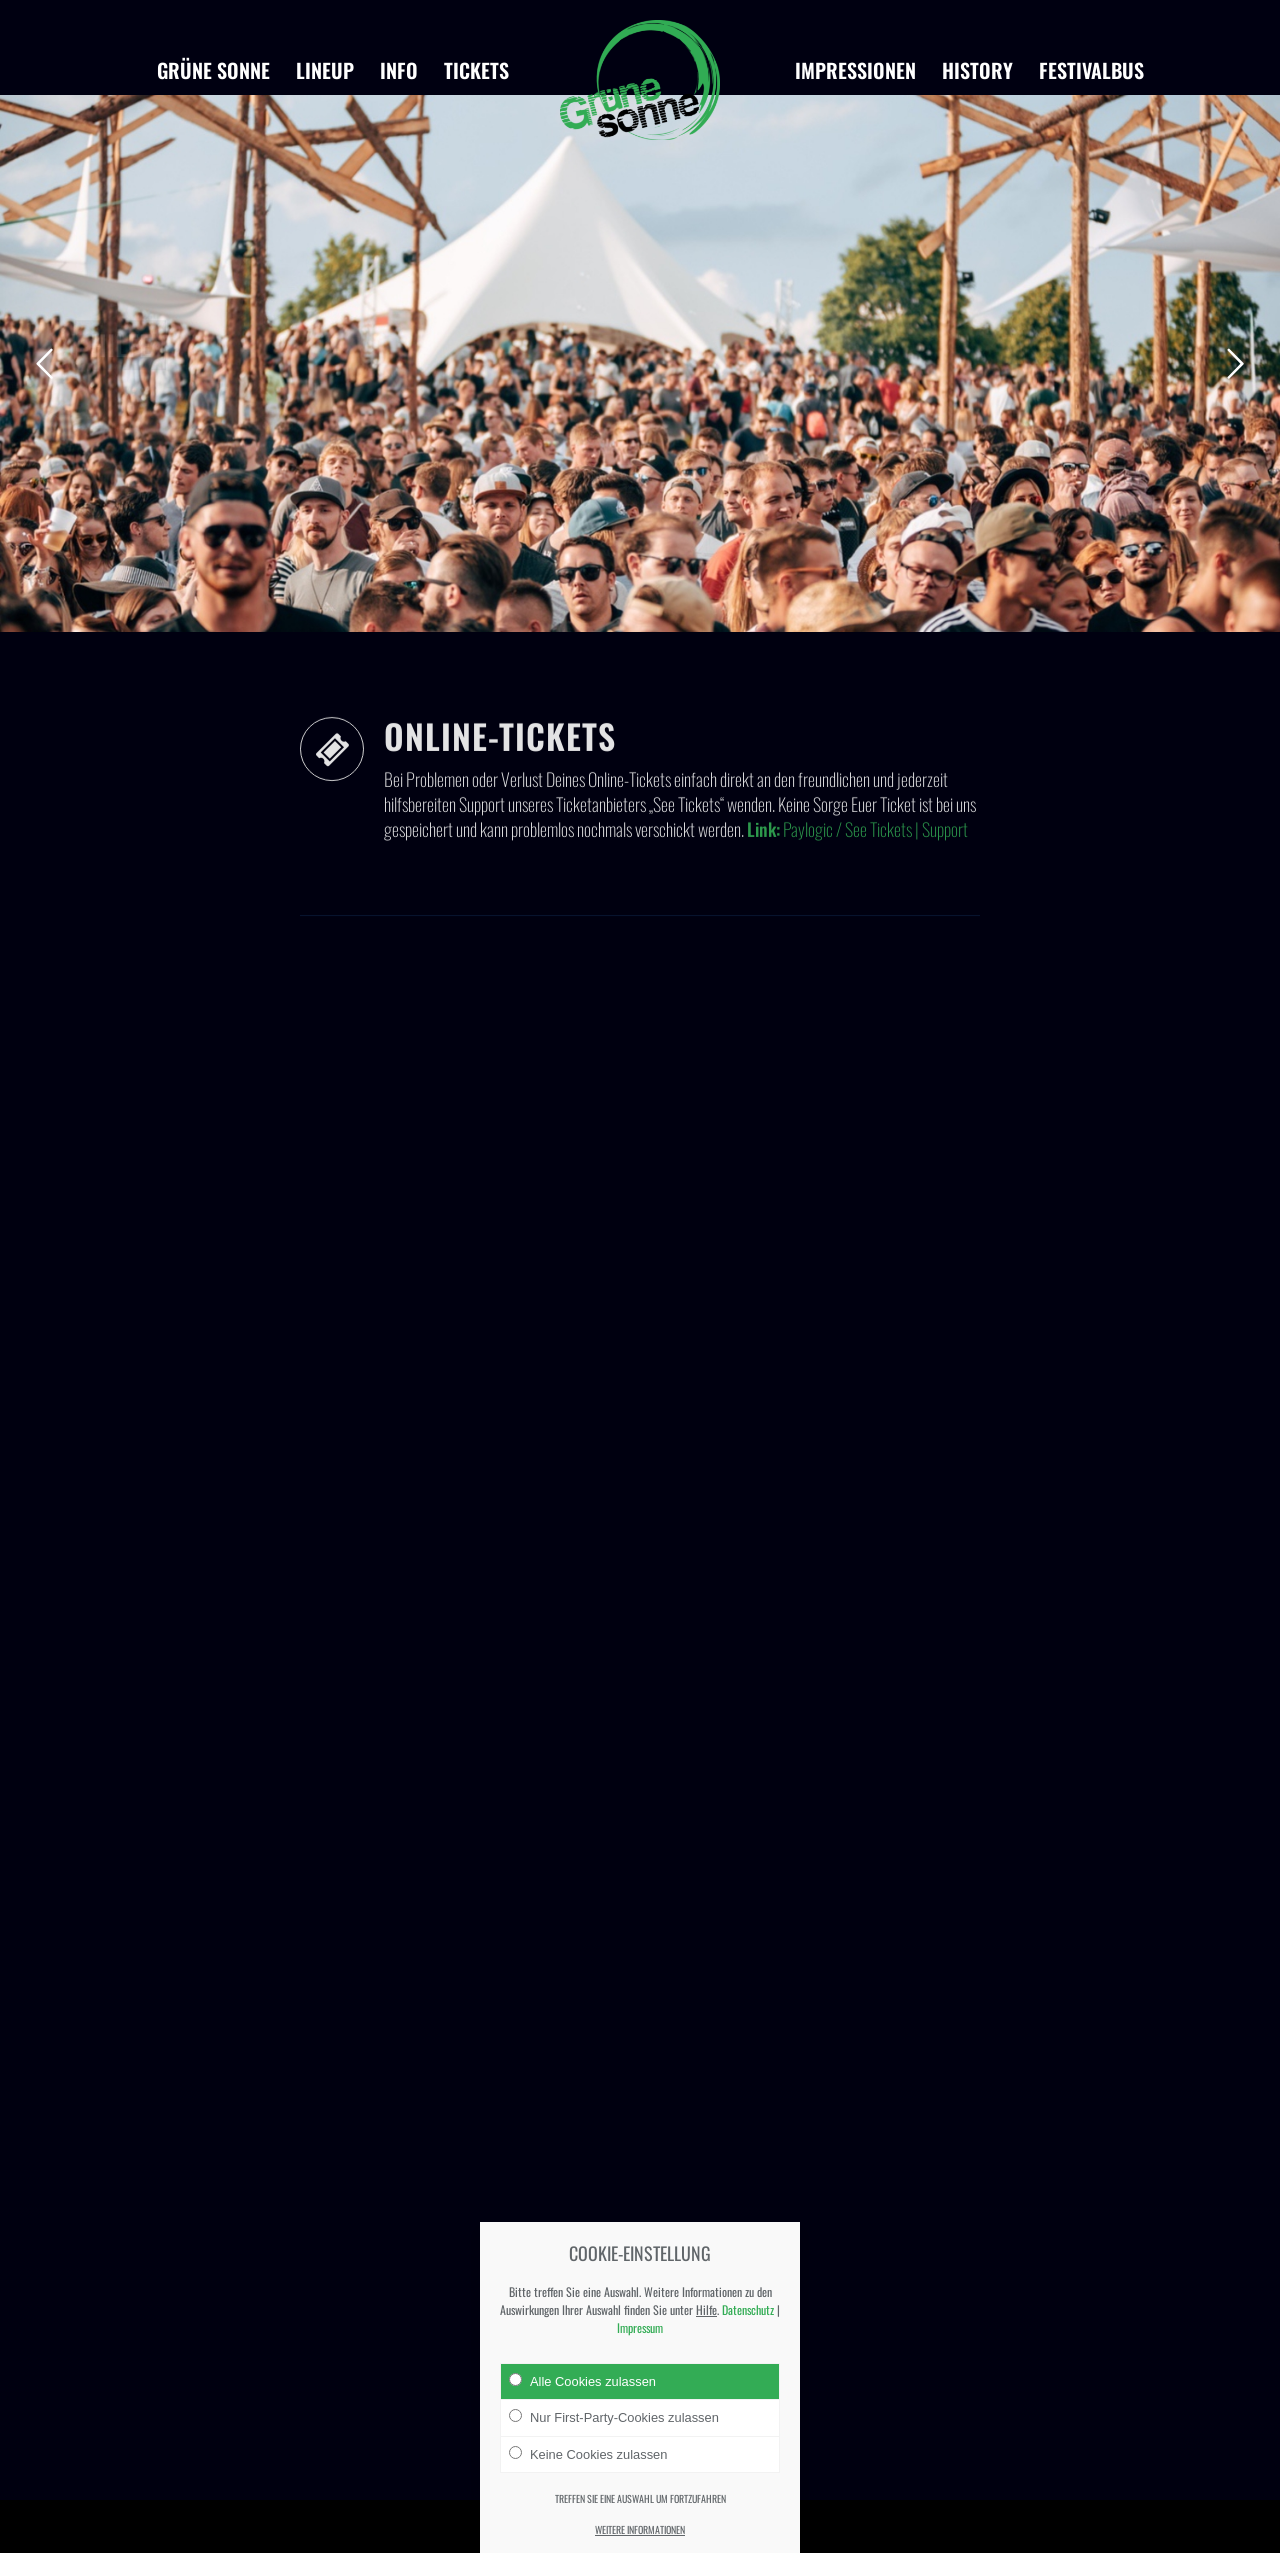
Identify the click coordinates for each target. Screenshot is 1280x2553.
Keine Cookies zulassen (588, 2454)
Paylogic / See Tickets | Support (875, 896)
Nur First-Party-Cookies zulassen (614, 2417)
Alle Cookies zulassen (582, 2381)
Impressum (640, 2327)
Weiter (1235, 364)
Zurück (45, 364)
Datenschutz (748, 2309)
